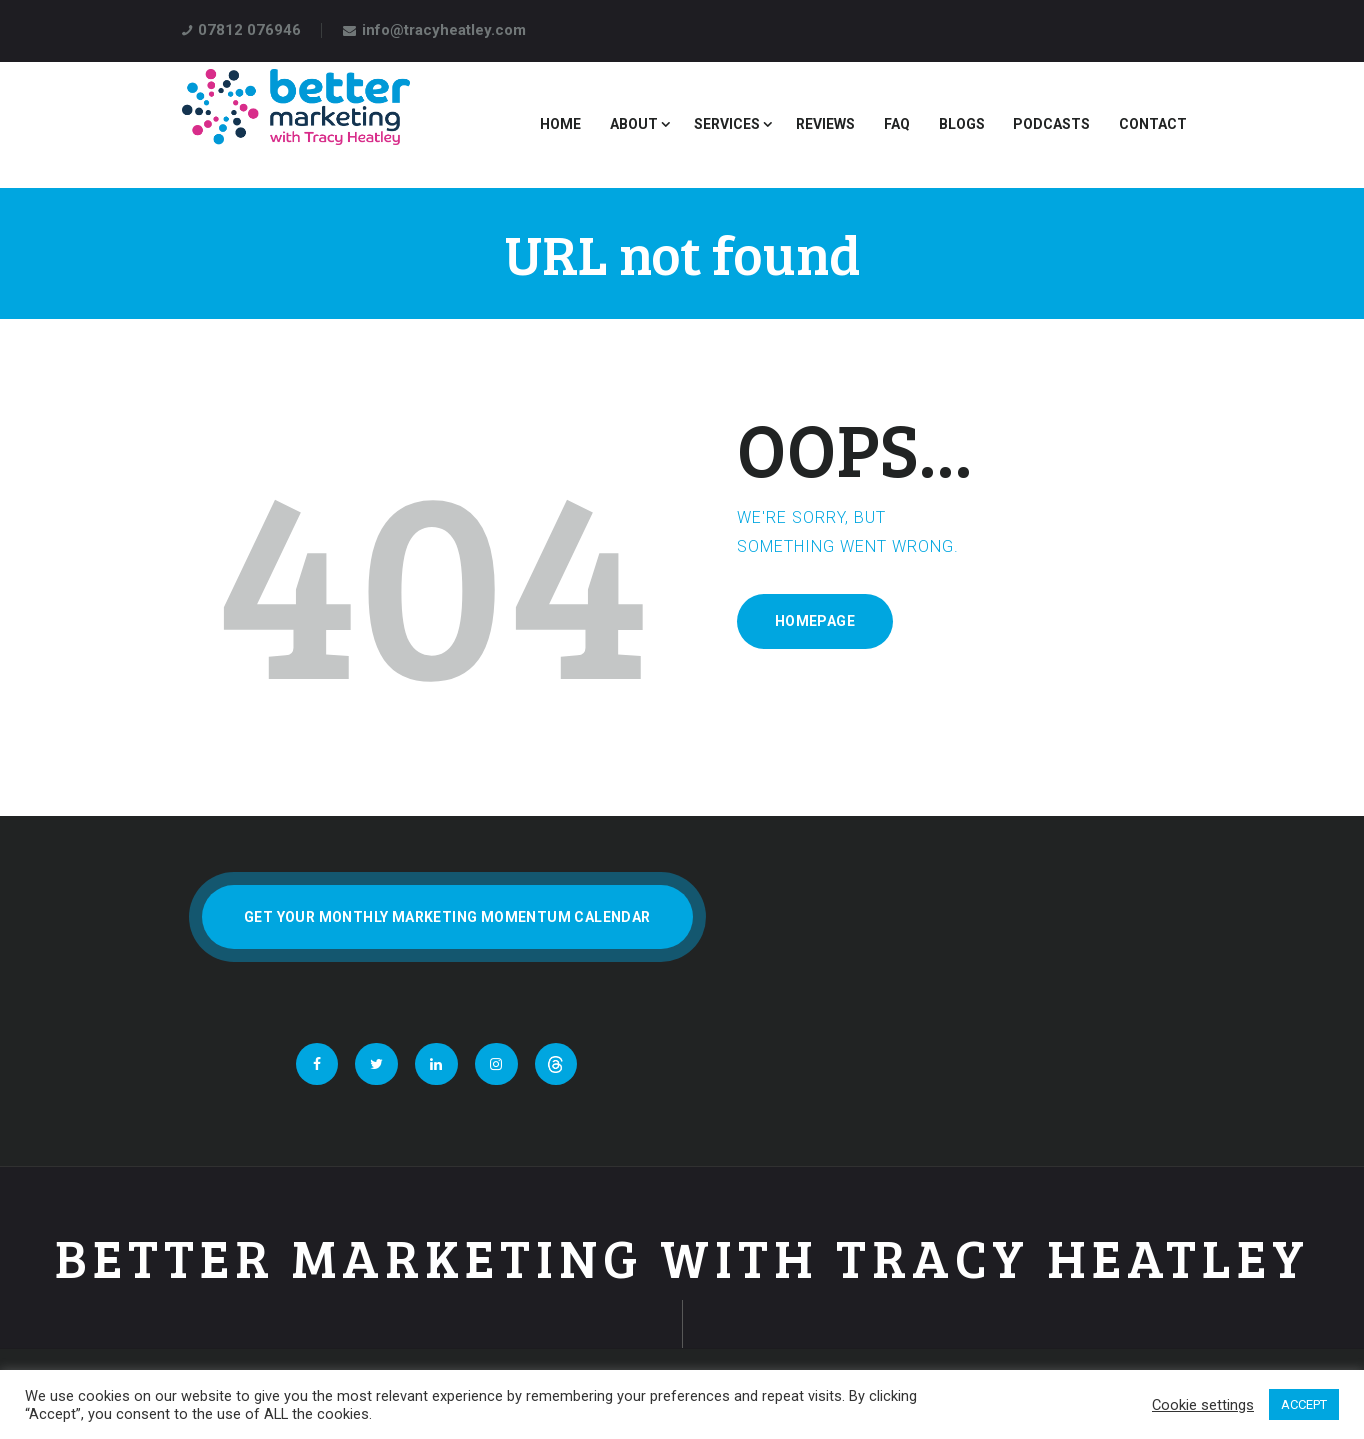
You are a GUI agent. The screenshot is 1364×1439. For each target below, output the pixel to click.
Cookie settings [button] (1203, 1405)
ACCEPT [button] (1304, 1404)
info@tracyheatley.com (444, 30)
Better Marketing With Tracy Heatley (682, 1257)
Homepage (815, 621)
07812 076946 (249, 30)
